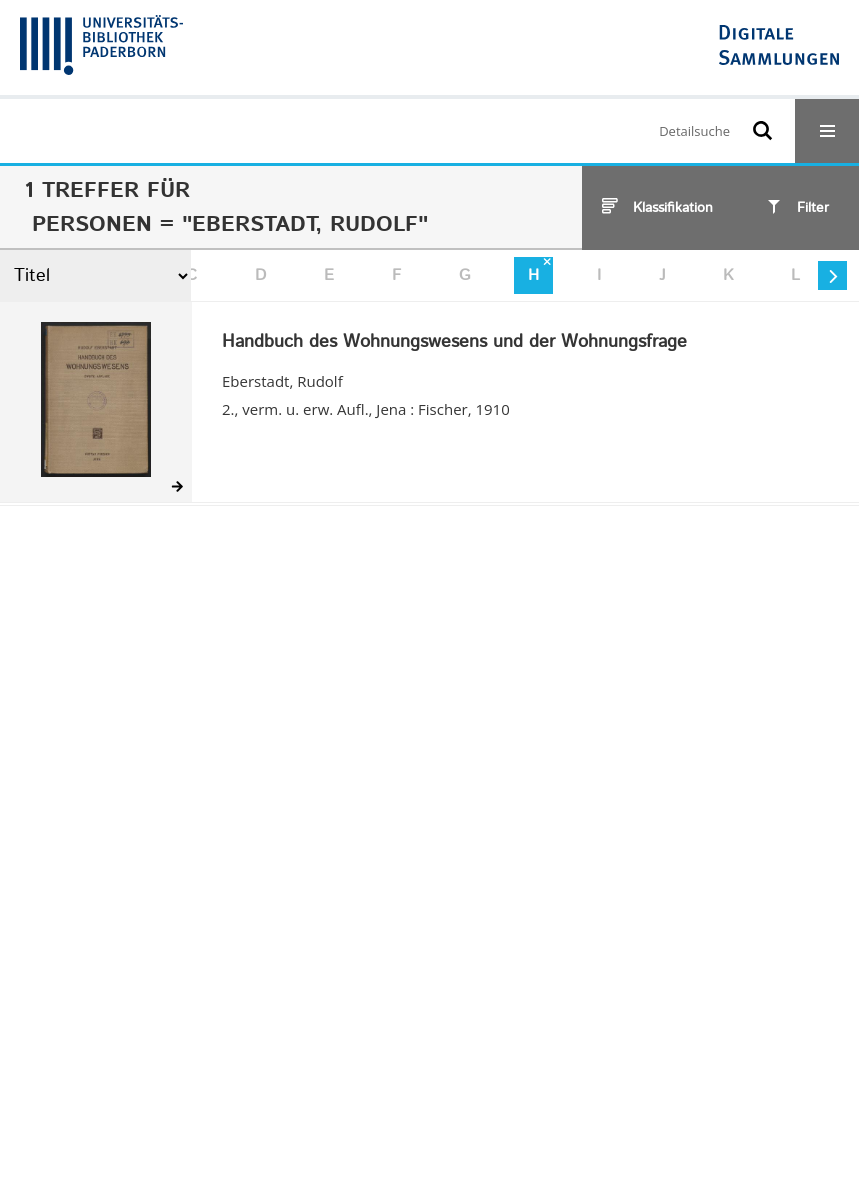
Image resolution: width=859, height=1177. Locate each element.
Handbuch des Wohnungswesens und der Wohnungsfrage (454, 343)
